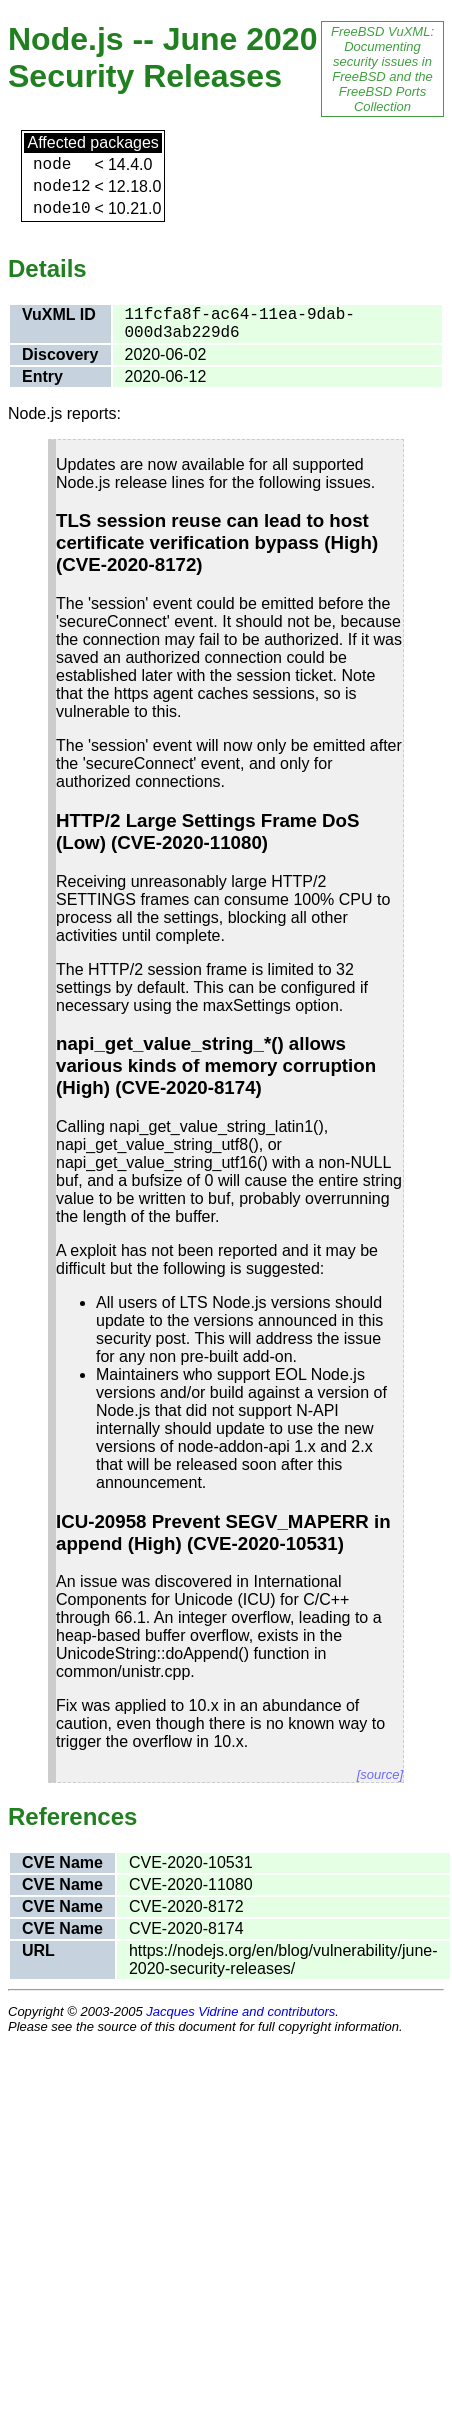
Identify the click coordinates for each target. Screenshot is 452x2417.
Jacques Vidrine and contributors (240, 2011)
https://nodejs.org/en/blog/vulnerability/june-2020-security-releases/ (283, 1959)
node (52, 165)
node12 (62, 187)
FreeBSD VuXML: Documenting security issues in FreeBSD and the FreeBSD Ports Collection (382, 69)
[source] (380, 1774)
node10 (62, 209)
